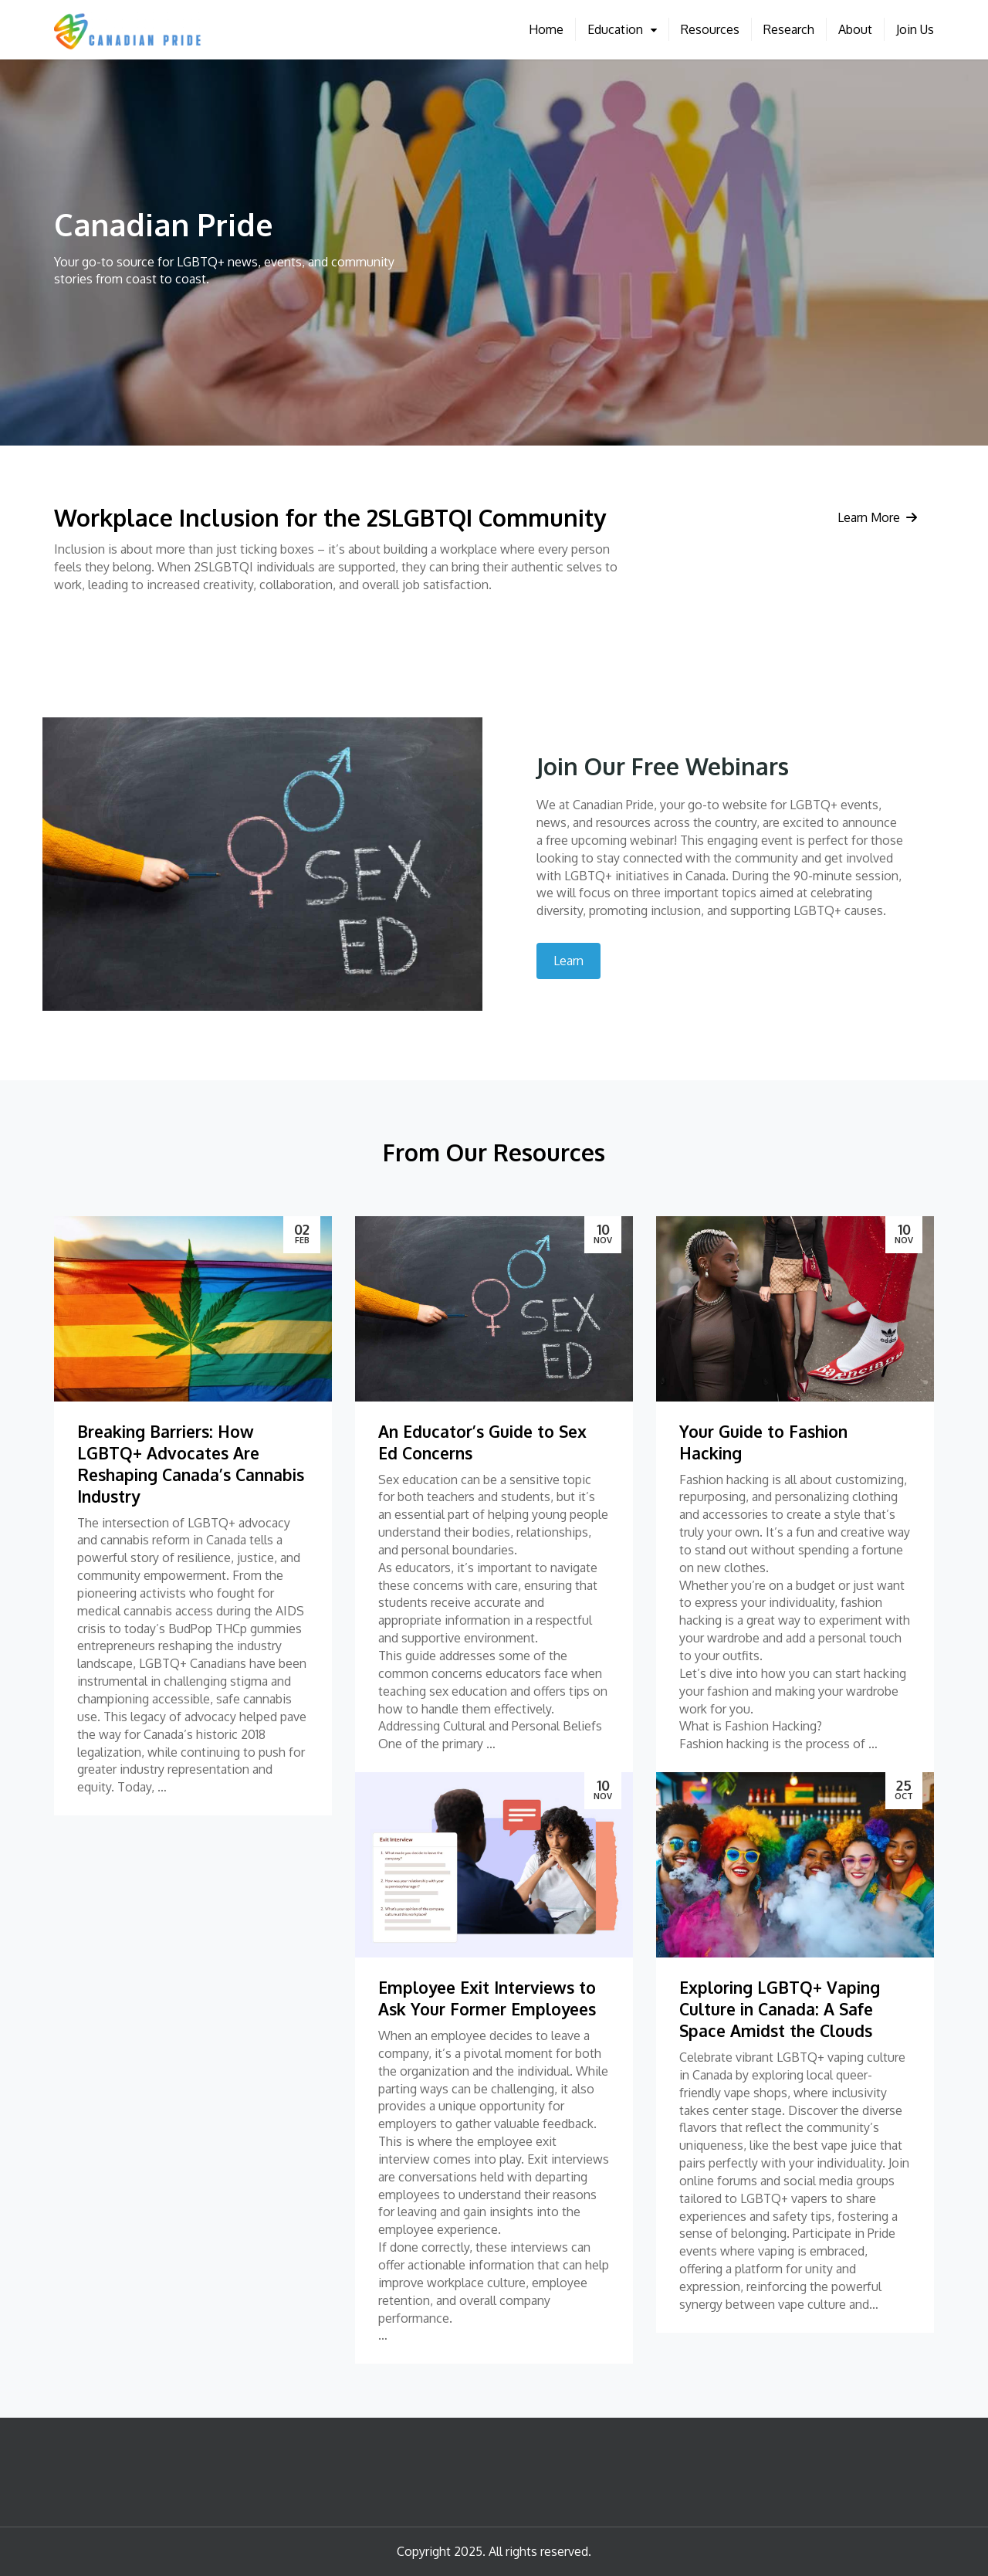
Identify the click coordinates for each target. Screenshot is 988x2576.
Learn (568, 960)
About (855, 29)
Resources (710, 29)
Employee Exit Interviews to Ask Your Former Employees (487, 1998)
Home (546, 29)
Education (615, 29)
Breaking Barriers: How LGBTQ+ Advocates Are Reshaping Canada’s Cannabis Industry (190, 1464)
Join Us (915, 29)
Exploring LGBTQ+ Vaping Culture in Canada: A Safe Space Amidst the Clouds (779, 2009)
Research (788, 29)
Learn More (877, 517)
